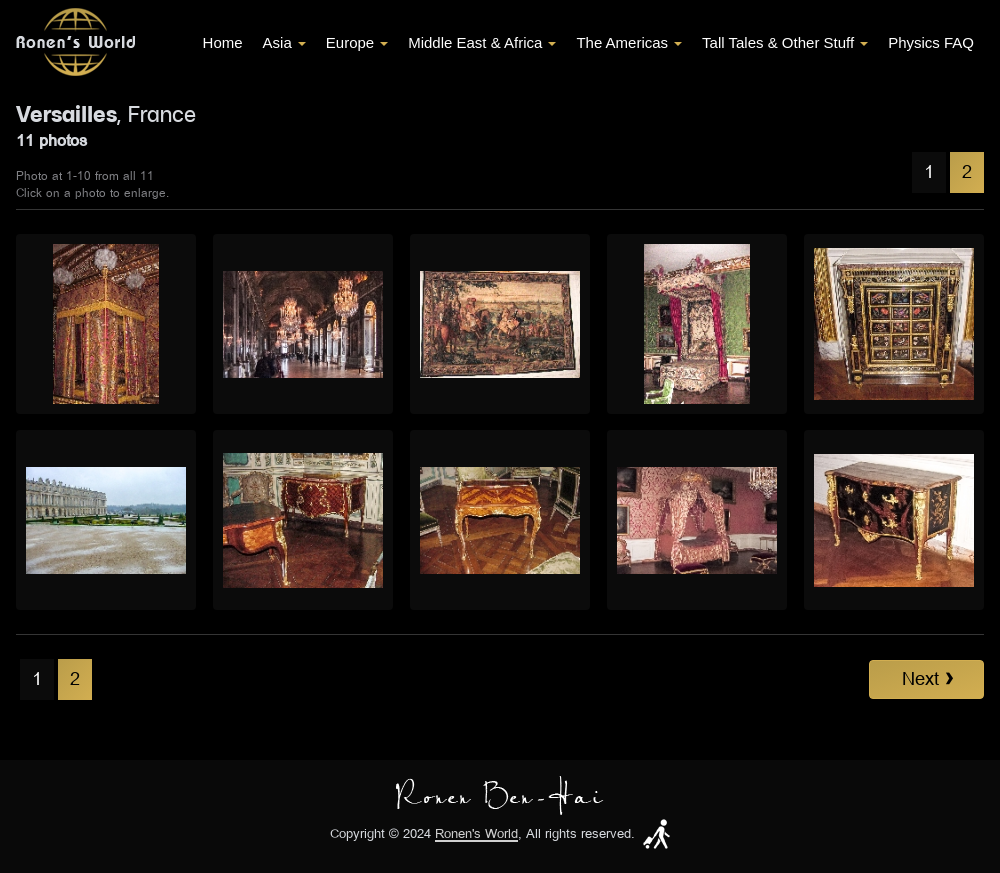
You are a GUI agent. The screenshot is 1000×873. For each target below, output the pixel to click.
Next (927, 679)
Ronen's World (476, 834)
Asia (284, 42)
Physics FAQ (931, 42)
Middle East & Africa (482, 42)
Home (223, 42)
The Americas (629, 42)
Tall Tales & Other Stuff (785, 42)
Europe (357, 42)
